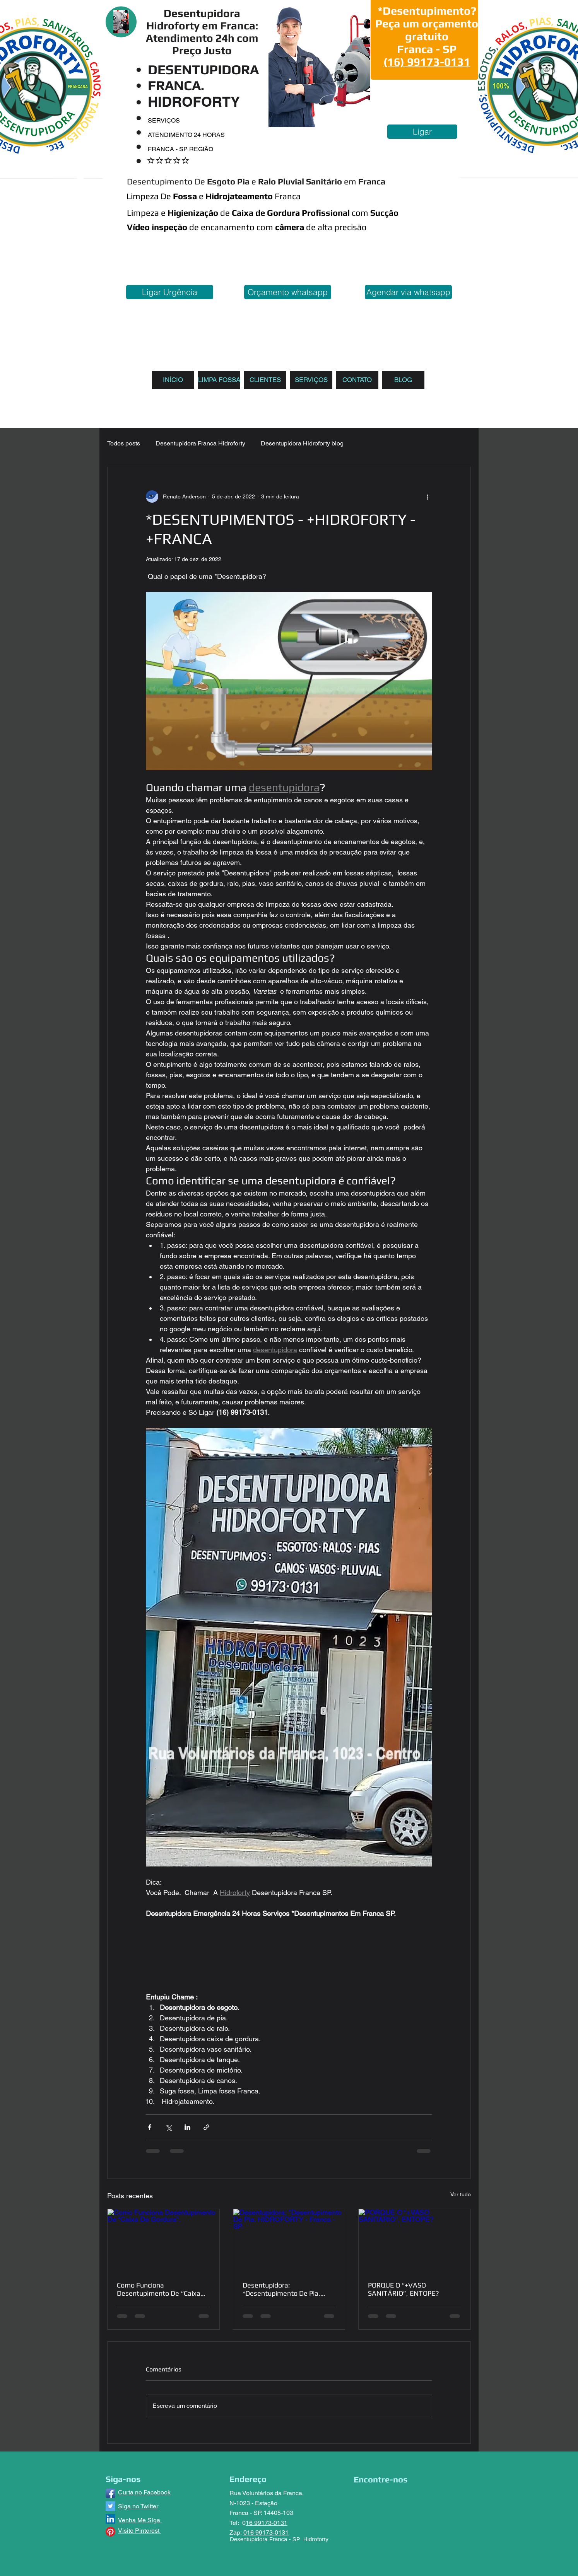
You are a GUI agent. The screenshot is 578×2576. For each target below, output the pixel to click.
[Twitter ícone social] (110, 2506)
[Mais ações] (427, 496)
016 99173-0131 (266, 2532)
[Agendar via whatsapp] (408, 292)
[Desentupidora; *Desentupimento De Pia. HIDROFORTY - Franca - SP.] (289, 2240)
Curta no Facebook (144, 2492)
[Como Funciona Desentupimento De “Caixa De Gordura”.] (163, 2240)
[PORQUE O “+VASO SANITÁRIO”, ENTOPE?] (414, 2240)
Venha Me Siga (140, 2520)
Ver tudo (460, 2194)
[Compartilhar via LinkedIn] (187, 2127)
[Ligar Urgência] (169, 292)
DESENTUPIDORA (203, 69)
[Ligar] (422, 132)
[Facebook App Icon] (110, 2493)
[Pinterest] (110, 2532)
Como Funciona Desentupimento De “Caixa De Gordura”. (158, 2289)
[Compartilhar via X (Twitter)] (168, 2127)
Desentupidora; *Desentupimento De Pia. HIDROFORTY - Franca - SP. (284, 2289)
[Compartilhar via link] (206, 2127)
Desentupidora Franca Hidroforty (200, 443)
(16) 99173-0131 (426, 61)
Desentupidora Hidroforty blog (302, 443)
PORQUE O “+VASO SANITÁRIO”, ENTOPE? (403, 2289)
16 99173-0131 (266, 2523)
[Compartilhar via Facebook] (149, 2127)
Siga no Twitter (138, 2506)
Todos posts (123, 443)
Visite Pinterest (139, 2530)
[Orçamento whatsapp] (287, 292)
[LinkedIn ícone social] (110, 2519)
